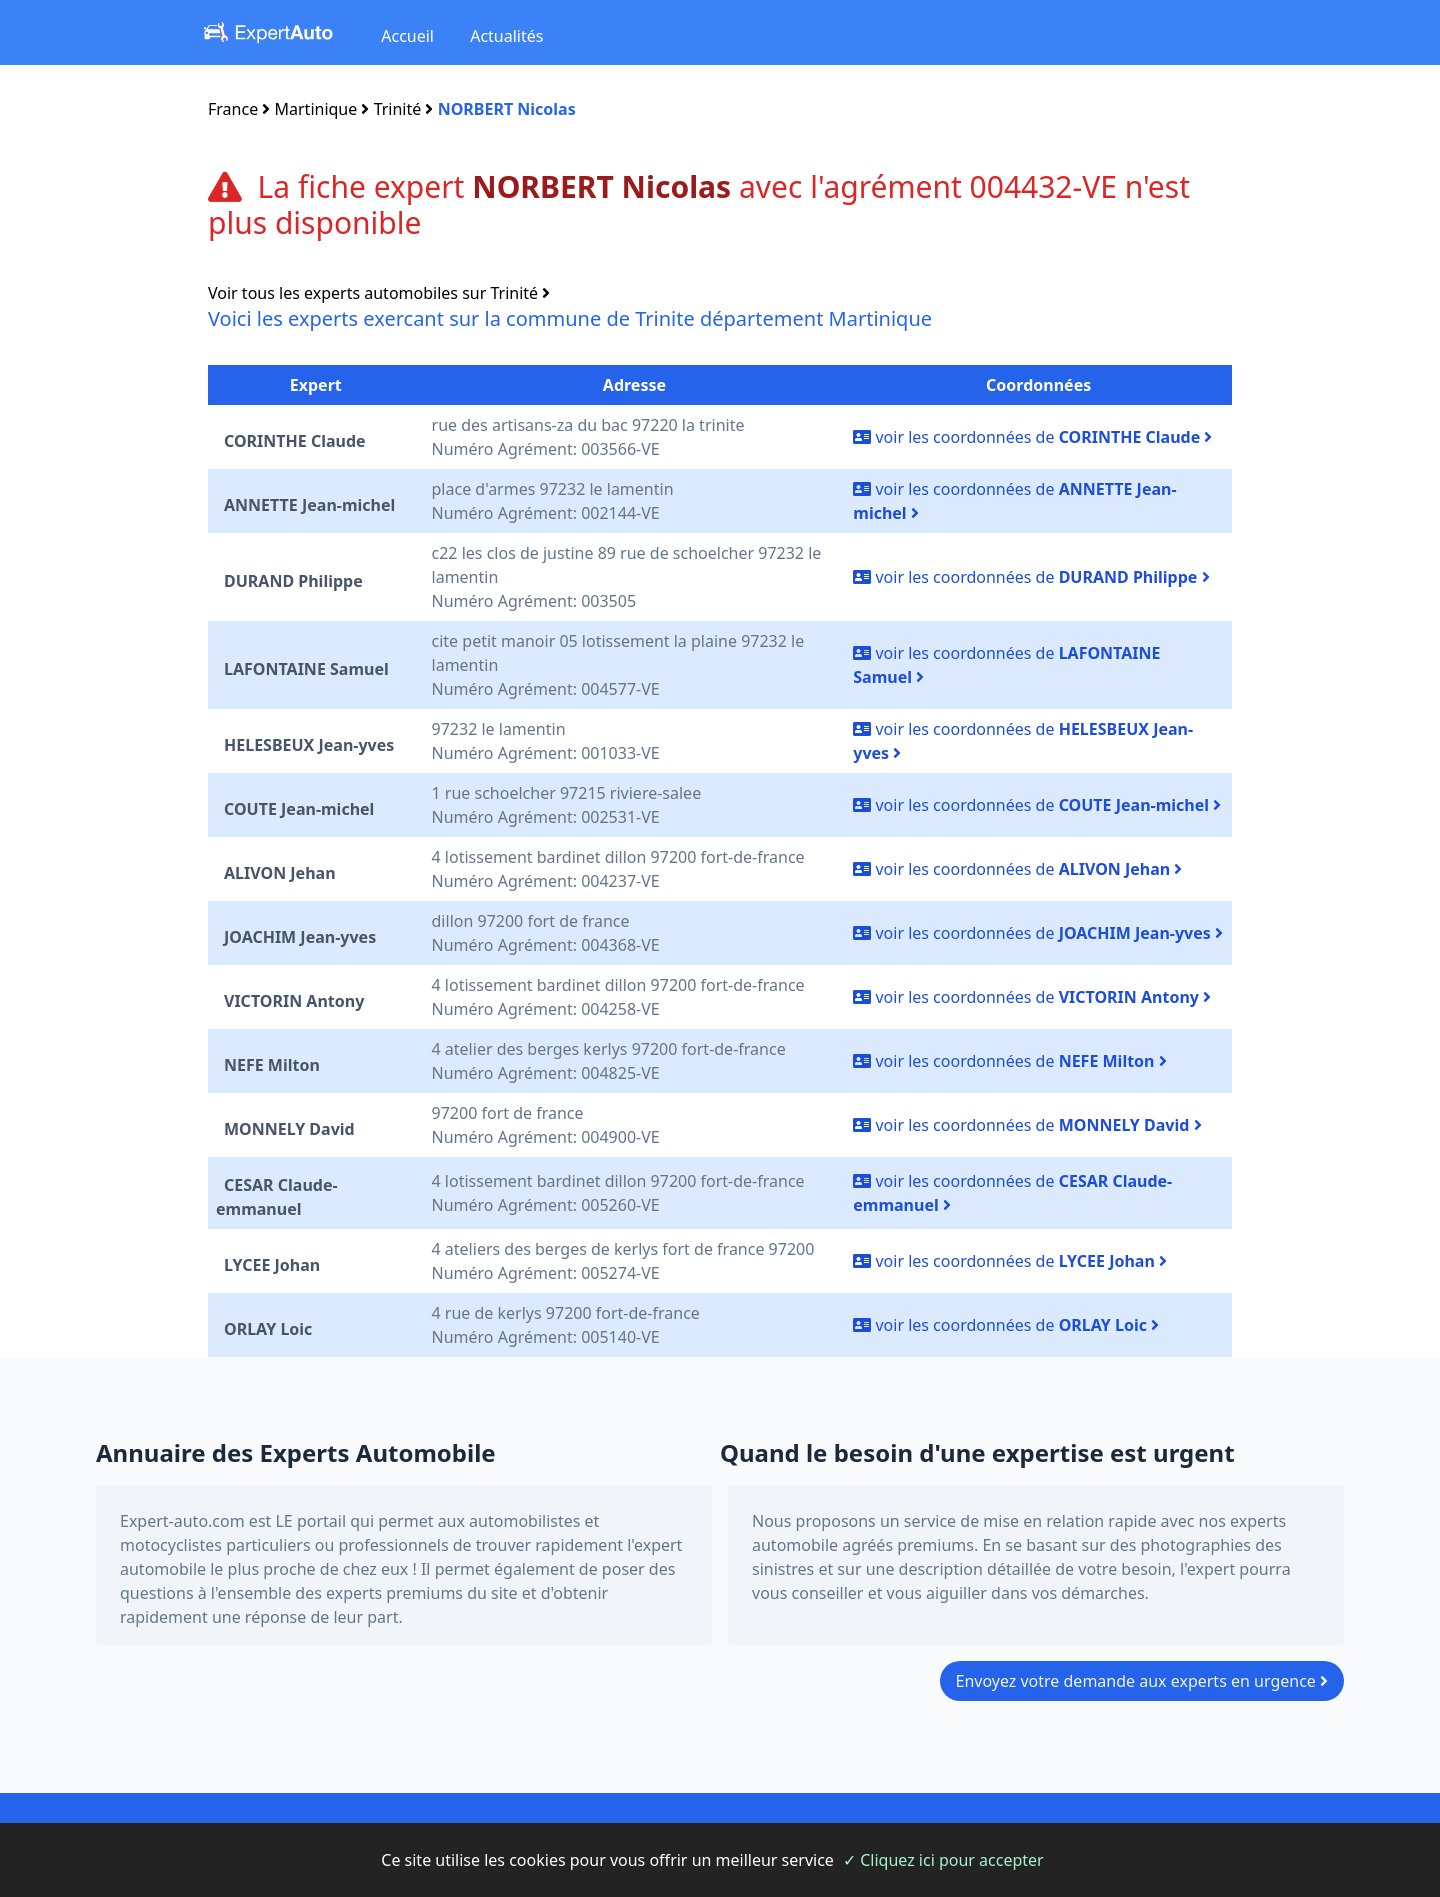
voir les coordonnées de (1032, 437)
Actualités (506, 36)
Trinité (398, 109)
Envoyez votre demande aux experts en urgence (1142, 1681)
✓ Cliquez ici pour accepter (943, 1860)
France (233, 109)
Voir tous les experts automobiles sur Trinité (379, 293)
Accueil (407, 36)
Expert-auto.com (182, 1521)
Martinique (316, 109)
